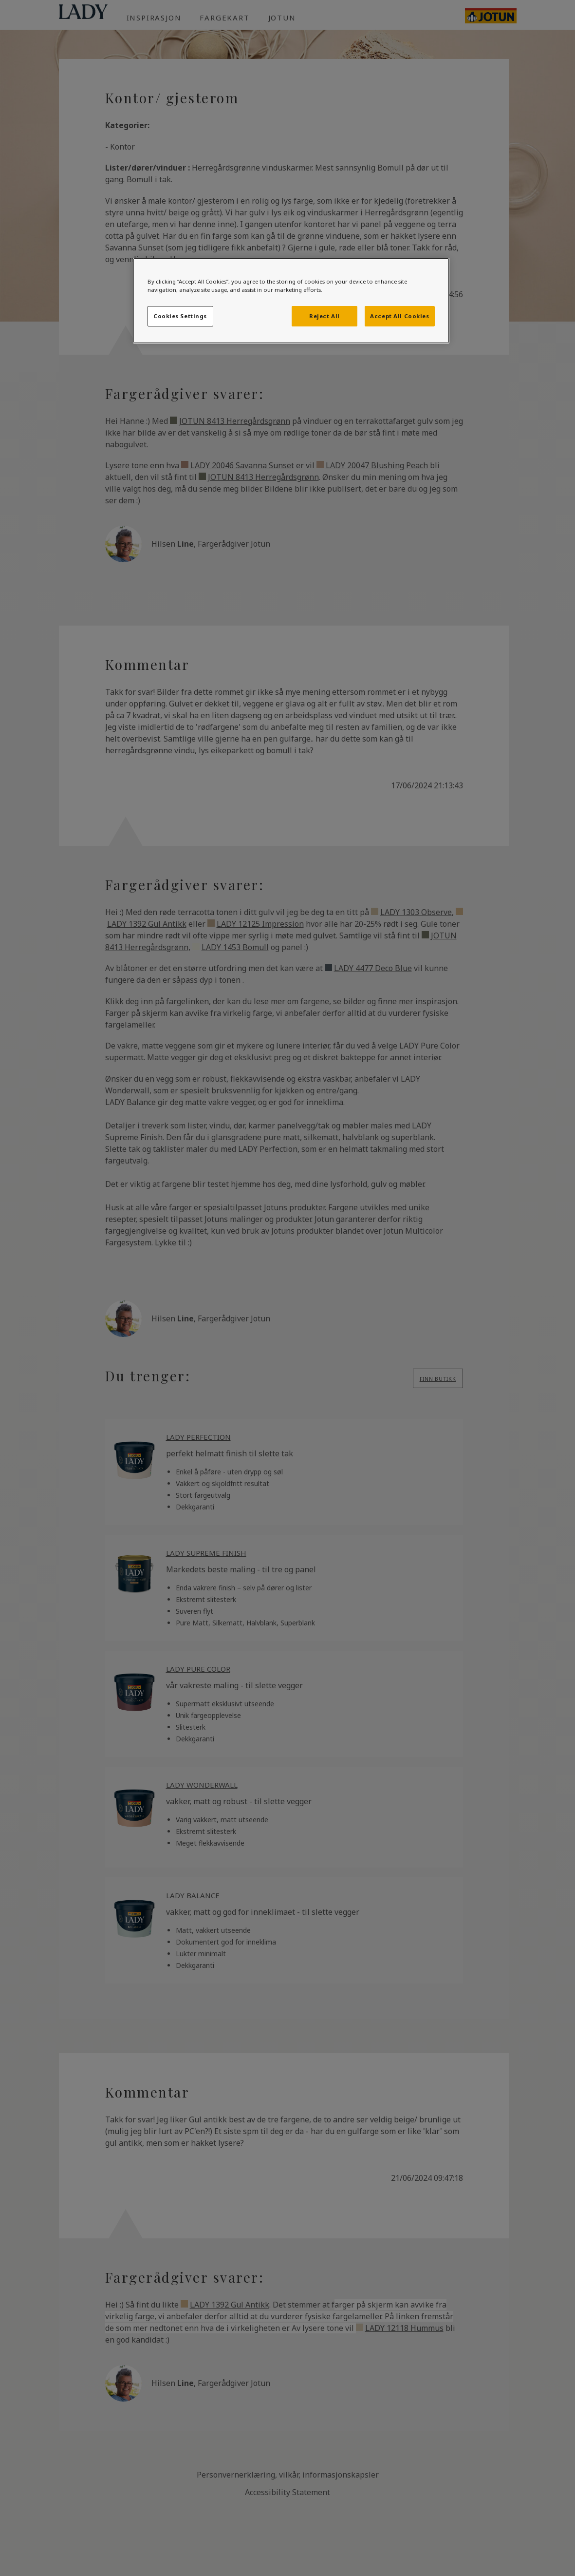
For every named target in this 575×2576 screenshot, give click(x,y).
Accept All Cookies (399, 316)
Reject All (324, 316)
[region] (291, 300)
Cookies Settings (180, 316)
